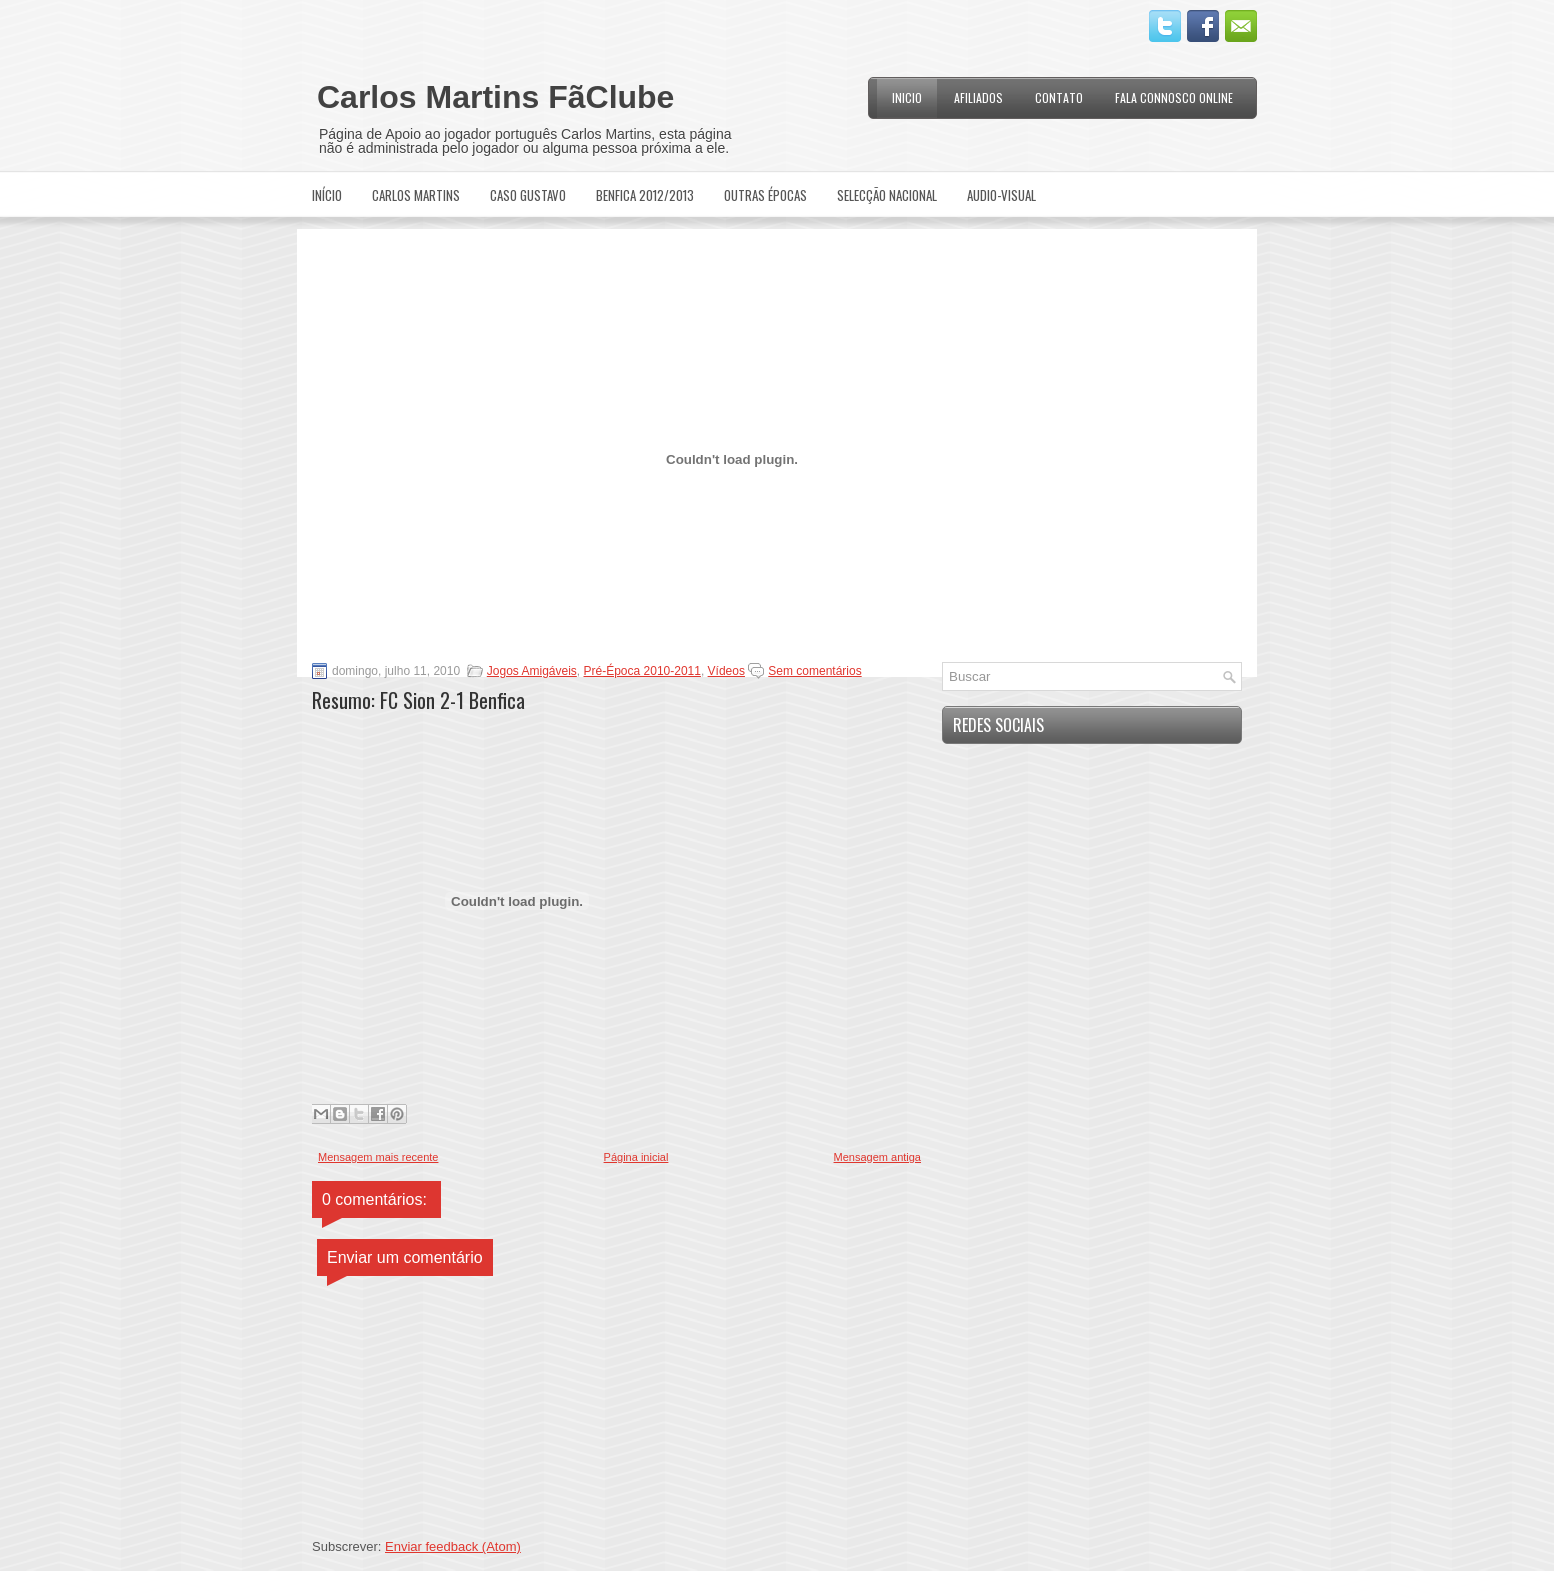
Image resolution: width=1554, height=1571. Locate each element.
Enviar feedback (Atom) (453, 1546)
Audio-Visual (1001, 195)
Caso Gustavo (528, 195)
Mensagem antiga (877, 1157)
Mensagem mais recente (378, 1157)
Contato (1059, 97)
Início (327, 195)
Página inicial (636, 1157)
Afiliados (978, 97)
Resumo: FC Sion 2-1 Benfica (418, 700)
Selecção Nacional (887, 195)
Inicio (907, 97)
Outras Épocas (765, 195)
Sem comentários (814, 671)
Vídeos (726, 671)
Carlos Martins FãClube (495, 97)
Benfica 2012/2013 (645, 195)
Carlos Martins (416, 195)
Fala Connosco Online (1174, 97)
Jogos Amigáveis (532, 671)
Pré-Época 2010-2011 (642, 671)
